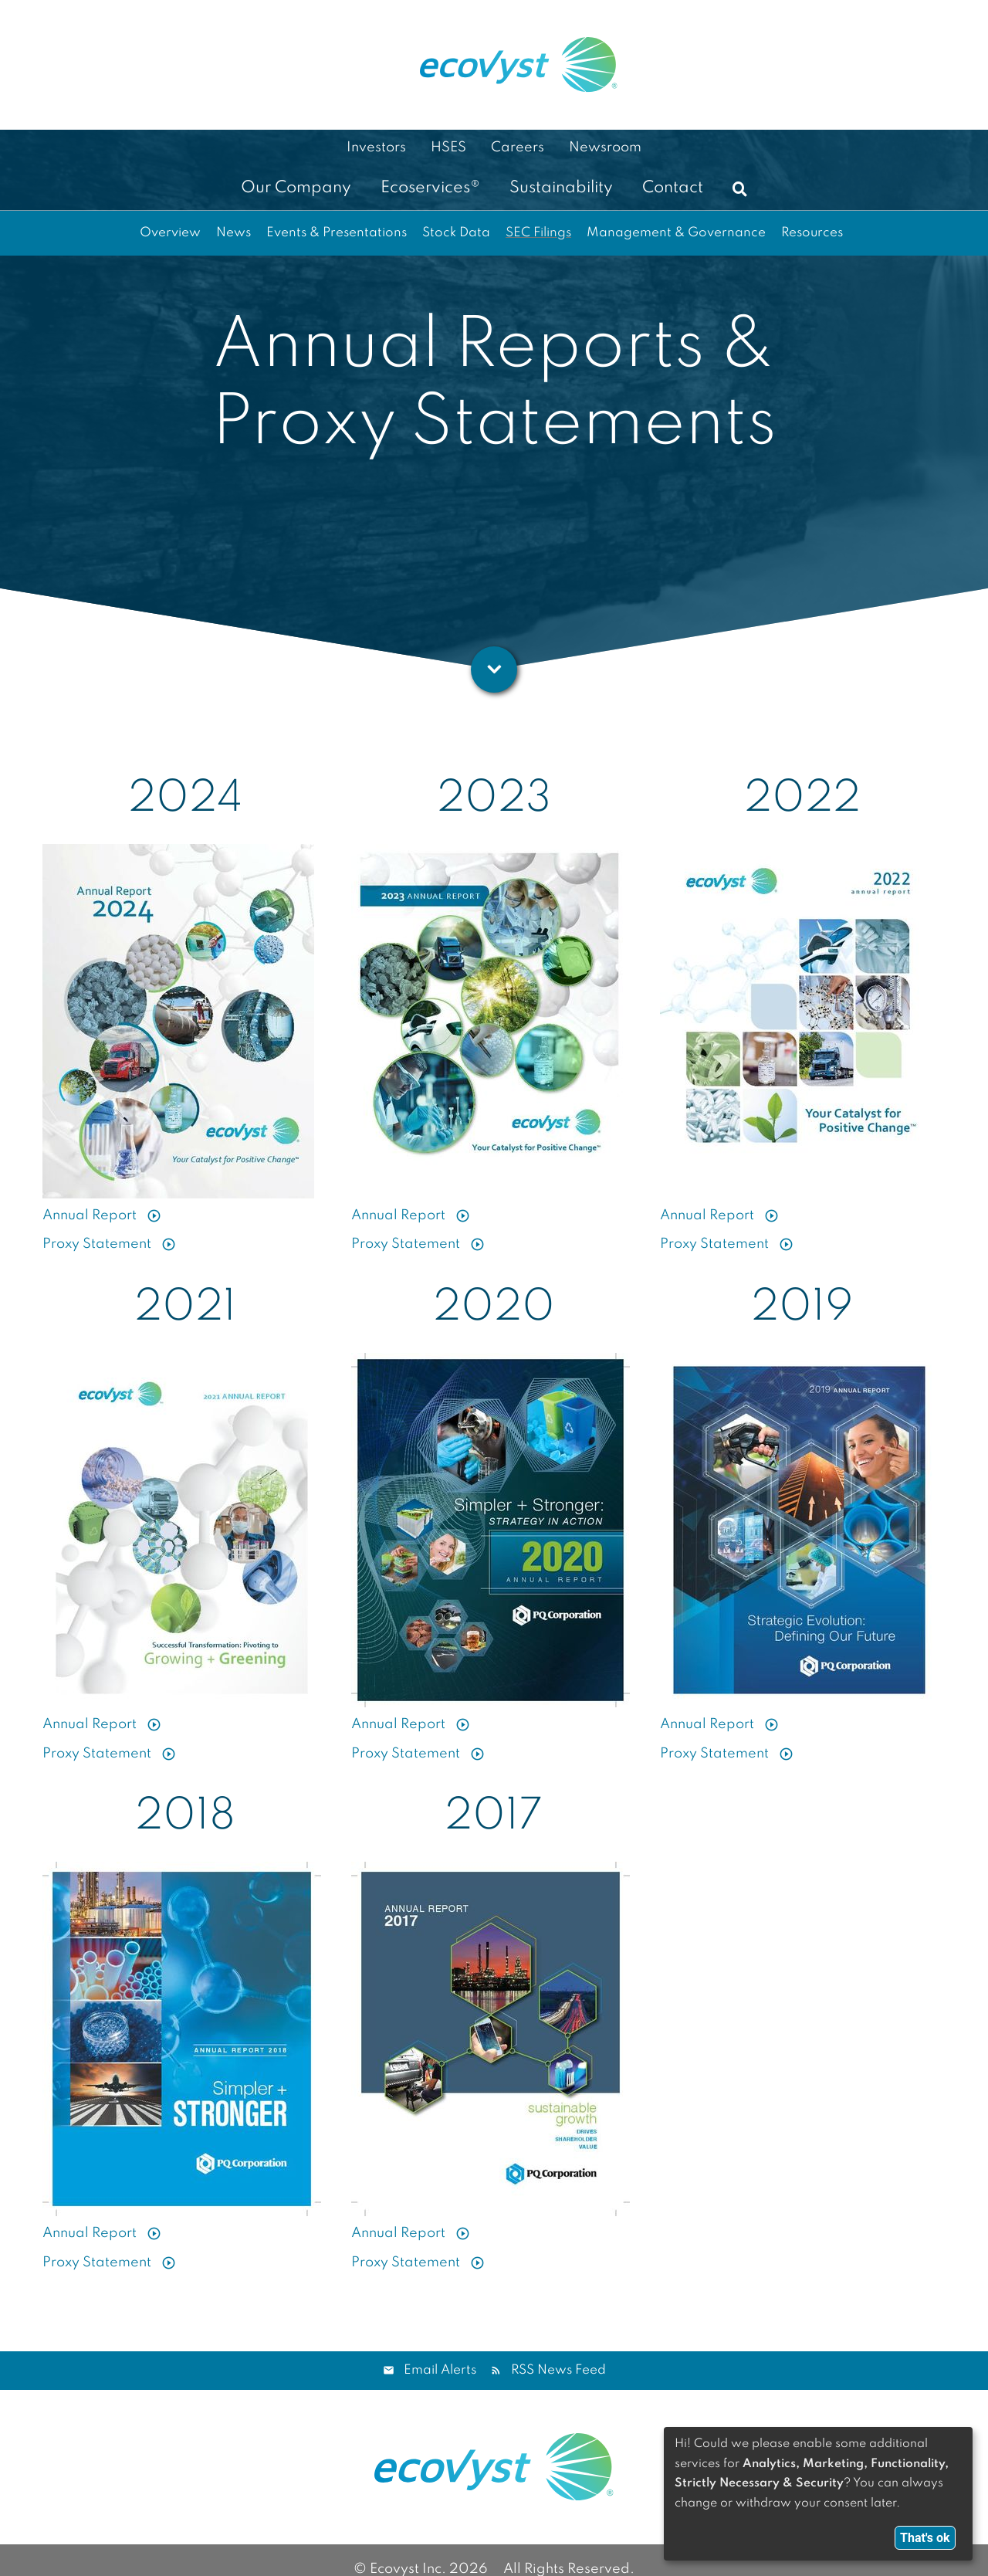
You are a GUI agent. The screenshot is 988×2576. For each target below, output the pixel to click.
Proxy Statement (98, 1239)
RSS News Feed (558, 2370)
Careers (517, 147)
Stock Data (456, 232)
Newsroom (605, 147)
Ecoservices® (430, 188)
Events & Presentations (336, 232)
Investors (376, 147)
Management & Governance (676, 232)
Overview (170, 232)
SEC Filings (538, 232)
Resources (812, 232)
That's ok (925, 2537)
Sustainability (561, 188)
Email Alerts (440, 2370)
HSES (448, 147)
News (233, 232)
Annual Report (91, 1210)
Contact (672, 188)
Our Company (296, 188)
